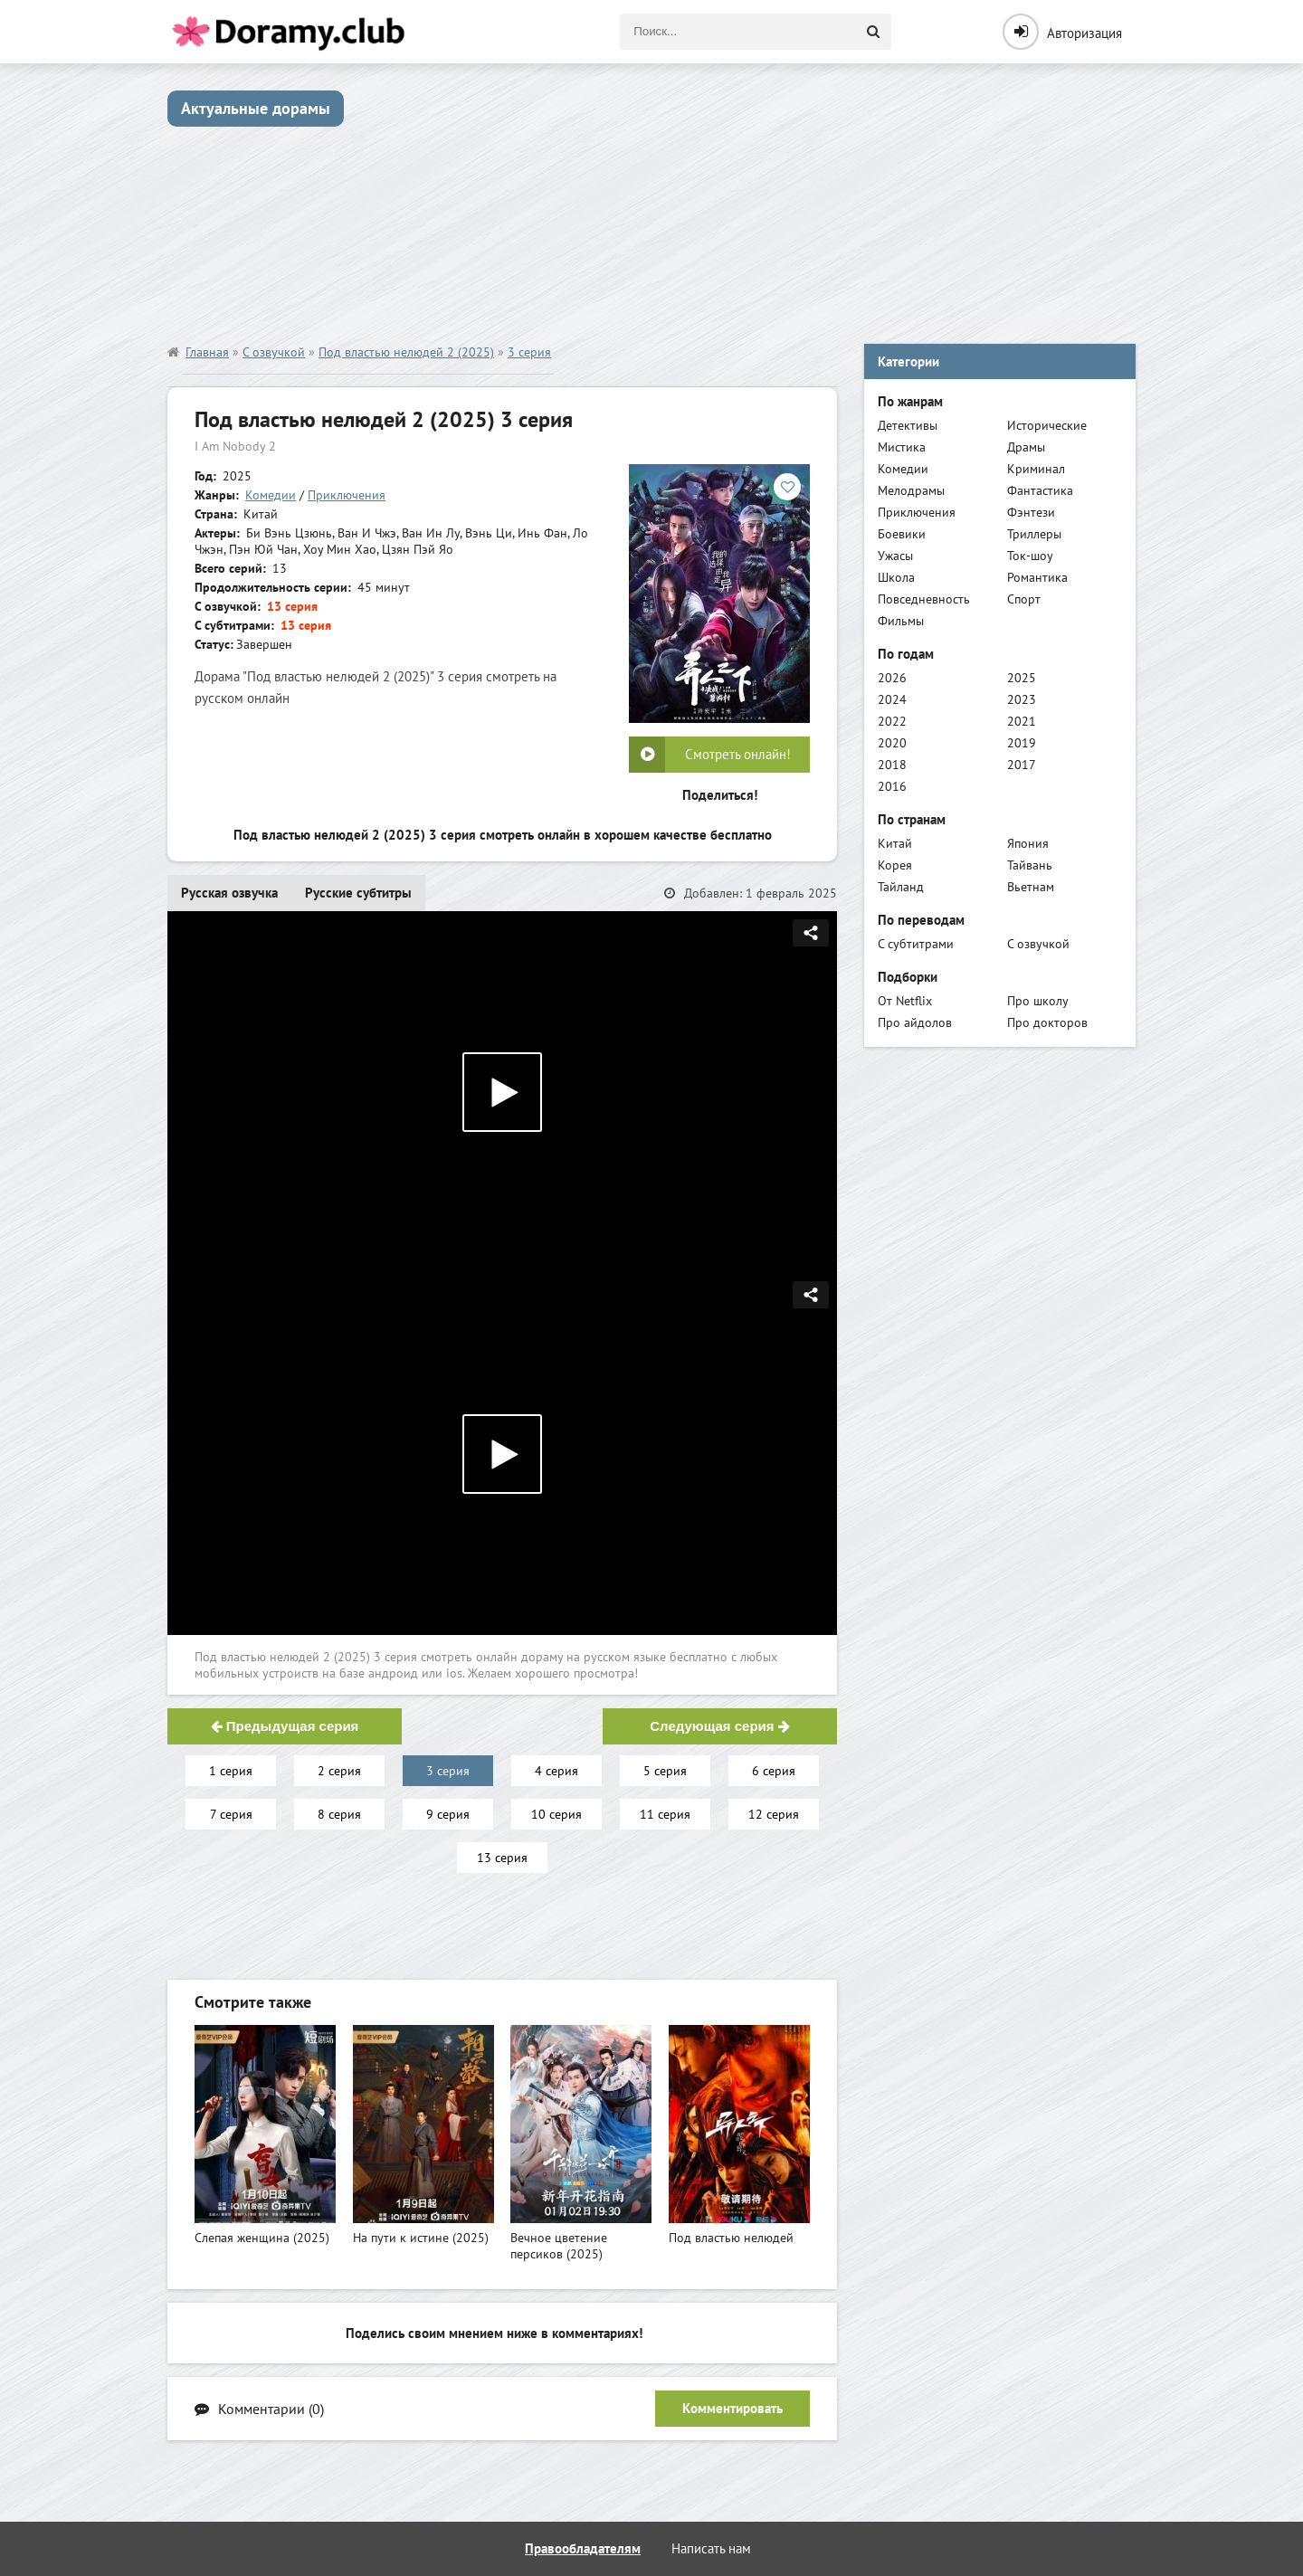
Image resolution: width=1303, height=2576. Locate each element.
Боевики (902, 534)
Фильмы (901, 621)
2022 (892, 721)
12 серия (773, 1814)
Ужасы (895, 555)
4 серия (556, 1771)
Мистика (902, 447)
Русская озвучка (229, 892)
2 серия (339, 1771)
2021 (1021, 721)
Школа (896, 577)
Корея (895, 865)
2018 (892, 764)
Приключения (346, 495)
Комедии (270, 495)
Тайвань (1029, 865)
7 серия (231, 1814)
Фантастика (1040, 490)
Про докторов (1047, 1022)
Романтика (1037, 577)
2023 (1021, 699)
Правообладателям (583, 2548)
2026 (892, 678)
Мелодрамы (911, 490)
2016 (892, 786)
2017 (1021, 764)
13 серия (502, 1857)
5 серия (665, 1771)
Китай (895, 843)
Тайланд (901, 887)
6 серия (773, 1771)
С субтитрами (916, 944)
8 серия (339, 1814)
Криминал (1036, 469)
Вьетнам (1030, 887)
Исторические (1047, 425)
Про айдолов (915, 1022)
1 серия (230, 1771)
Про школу (1038, 1001)
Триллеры (1034, 534)
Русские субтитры (358, 892)
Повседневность (924, 599)
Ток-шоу (1030, 555)
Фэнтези (1031, 512)
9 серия (448, 1814)
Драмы (1026, 447)
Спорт (1024, 599)
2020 (892, 743)
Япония (1028, 843)
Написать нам (711, 2548)
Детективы (907, 425)
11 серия (665, 1814)
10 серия (556, 1814)
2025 (1021, 678)
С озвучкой (1038, 944)
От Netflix (905, 1001)
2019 (1021, 743)
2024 (892, 699)
